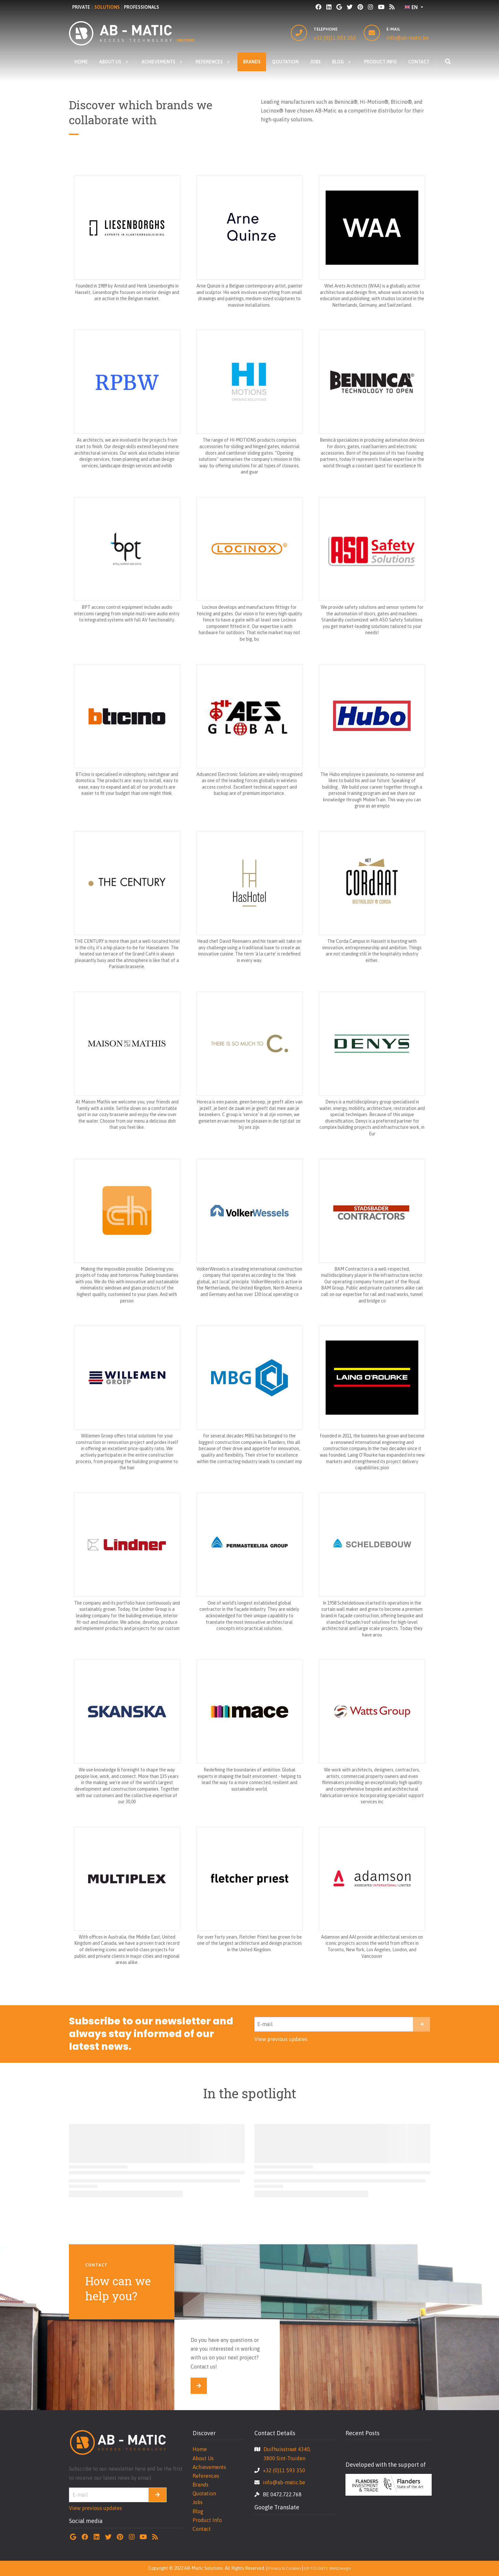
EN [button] (411, 7)
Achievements (209, 2467)
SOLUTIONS (107, 7)
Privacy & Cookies (284, 2568)
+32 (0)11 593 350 (335, 38)
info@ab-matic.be (407, 38)
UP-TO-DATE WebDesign (327, 2568)
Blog (198, 2511)
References (206, 2476)
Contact (202, 2529)
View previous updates (280, 2039)
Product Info (207, 2520)
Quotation (204, 2493)
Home (200, 2449)
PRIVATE (81, 7)
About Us (203, 2458)
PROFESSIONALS (141, 7)
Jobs (198, 2502)
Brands (201, 2485)
